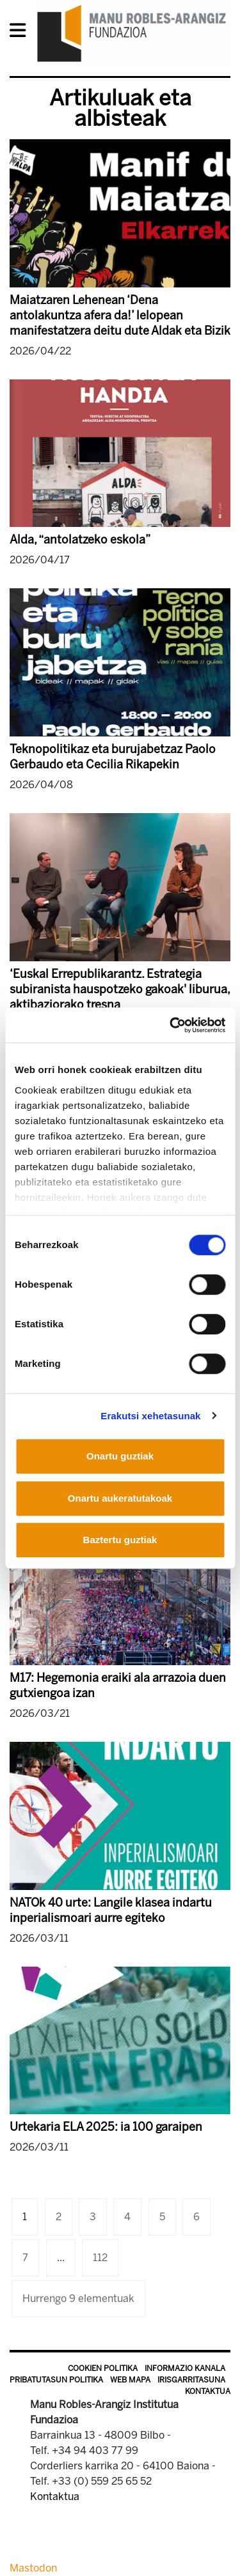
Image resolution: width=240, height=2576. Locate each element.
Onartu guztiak (120, 1456)
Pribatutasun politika (56, 2379)
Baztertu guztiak (120, 1539)
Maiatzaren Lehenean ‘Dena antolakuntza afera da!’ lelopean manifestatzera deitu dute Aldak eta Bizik (120, 315)
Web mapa (130, 2379)
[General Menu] (21, 33)
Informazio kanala (185, 2368)
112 (100, 2258)
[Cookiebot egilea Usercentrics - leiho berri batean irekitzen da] (170, 1025)
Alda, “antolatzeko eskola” (80, 540)
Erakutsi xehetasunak (150, 1415)
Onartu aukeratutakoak (120, 1498)
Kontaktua (207, 2391)
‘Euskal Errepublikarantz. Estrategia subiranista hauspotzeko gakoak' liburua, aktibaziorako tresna (120, 989)
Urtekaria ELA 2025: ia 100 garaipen (106, 2127)
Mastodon (33, 2568)
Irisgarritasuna (191, 2379)
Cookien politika (103, 2368)
